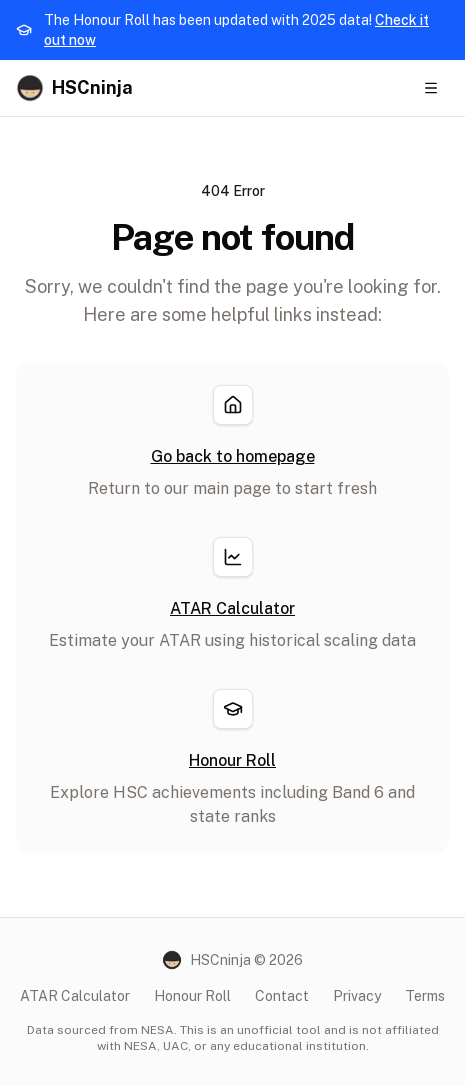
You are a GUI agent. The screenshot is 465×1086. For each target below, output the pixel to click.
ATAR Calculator (75, 996)
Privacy (357, 996)
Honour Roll (192, 996)
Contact (282, 996)
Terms (425, 996)
